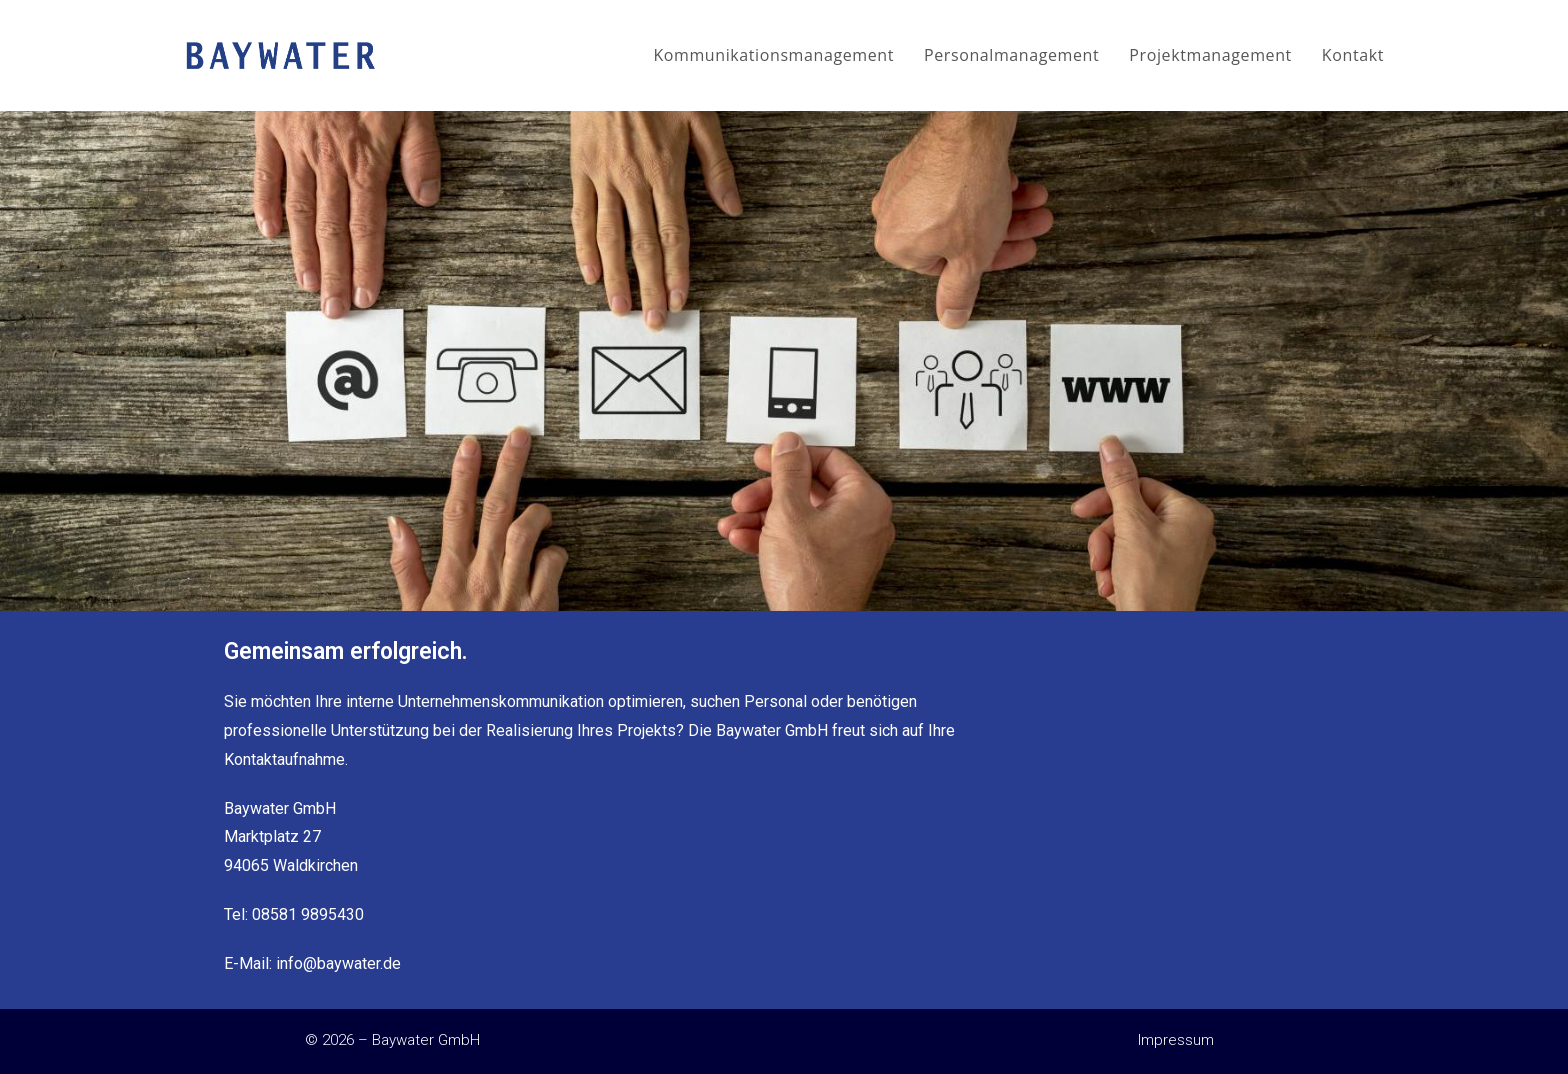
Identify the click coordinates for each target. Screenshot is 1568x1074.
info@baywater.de (338, 963)
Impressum (1176, 1040)
